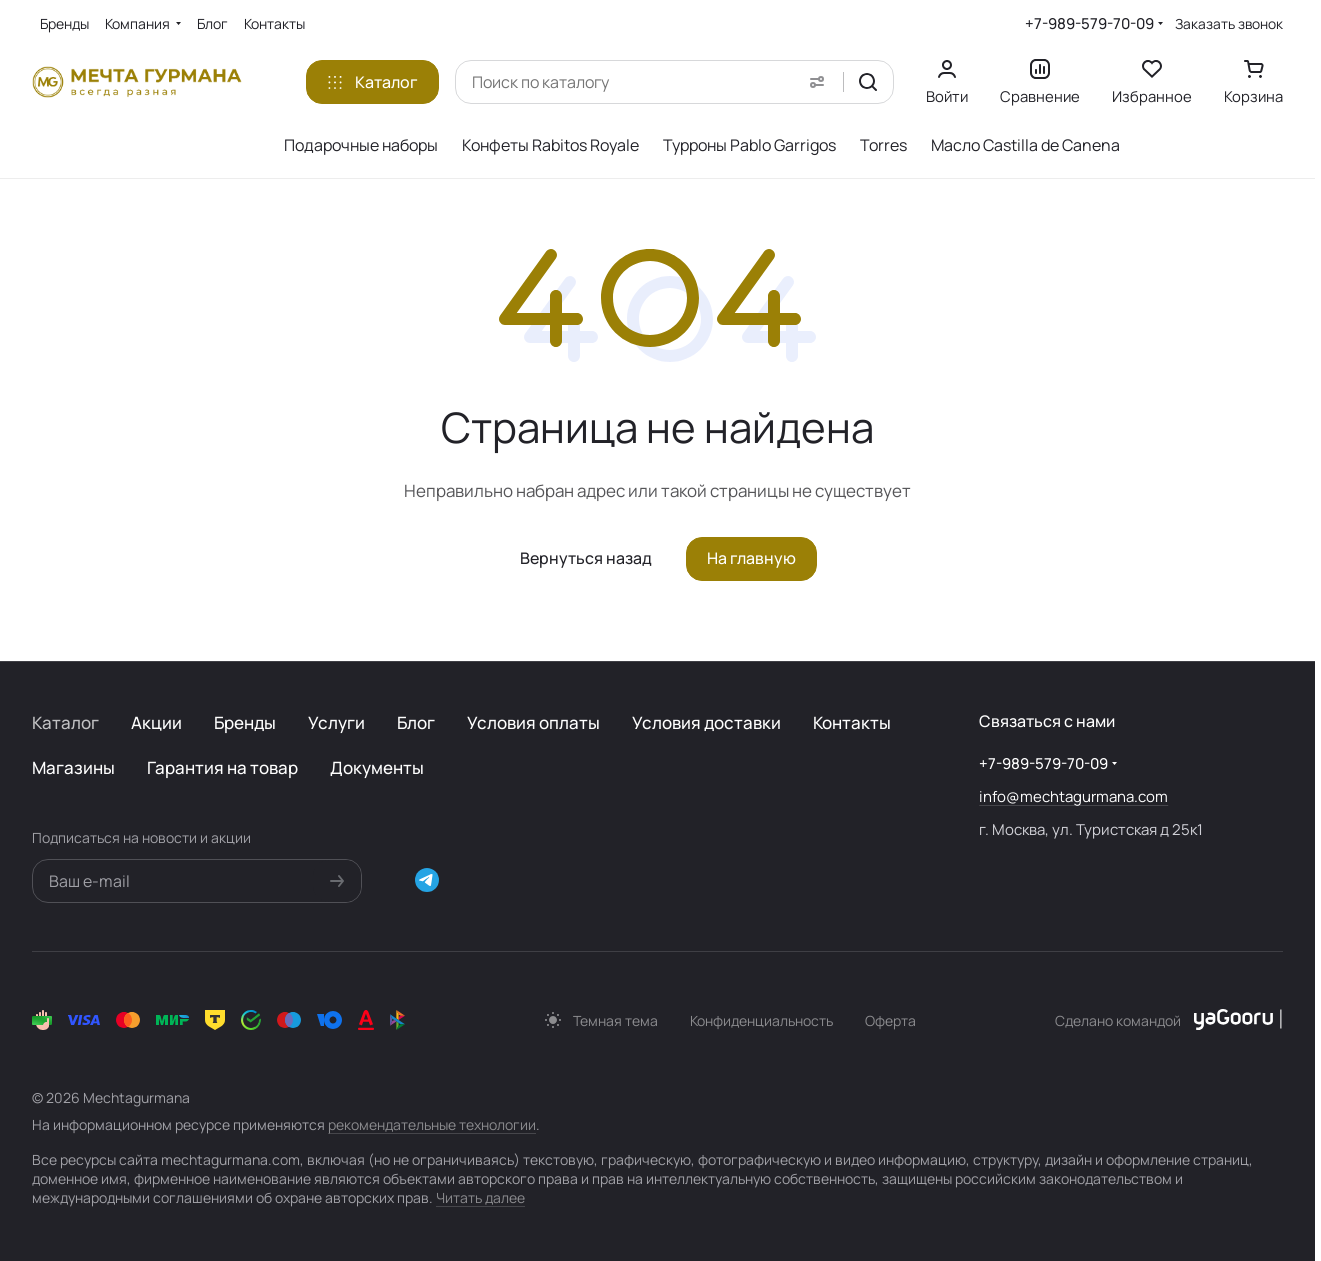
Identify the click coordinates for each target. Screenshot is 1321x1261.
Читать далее (480, 1197)
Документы (377, 767)
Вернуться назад (586, 558)
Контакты (852, 722)
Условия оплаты (533, 722)
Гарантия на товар (222, 767)
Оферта (890, 1020)
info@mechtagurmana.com (1073, 796)
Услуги (336, 722)
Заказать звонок (1229, 24)
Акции (156, 722)
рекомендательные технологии (432, 1124)
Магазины (73, 767)
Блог (416, 722)
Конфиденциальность (761, 1020)
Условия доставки (706, 722)
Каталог (65, 722)
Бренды (245, 722)
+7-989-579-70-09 (1089, 23)
